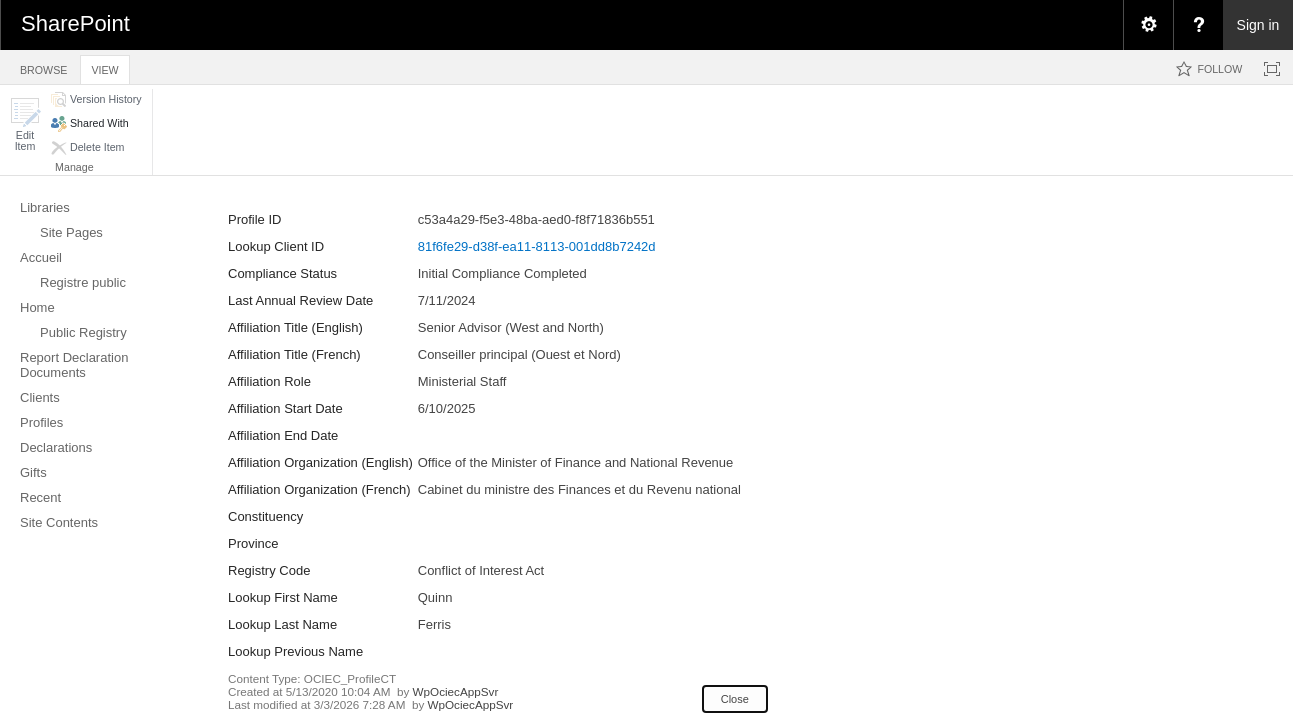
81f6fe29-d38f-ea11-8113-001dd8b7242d (537, 246)
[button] (25, 124)
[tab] (43, 66)
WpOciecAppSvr (456, 691)
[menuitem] (1148, 25)
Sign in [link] (1258, 25)
